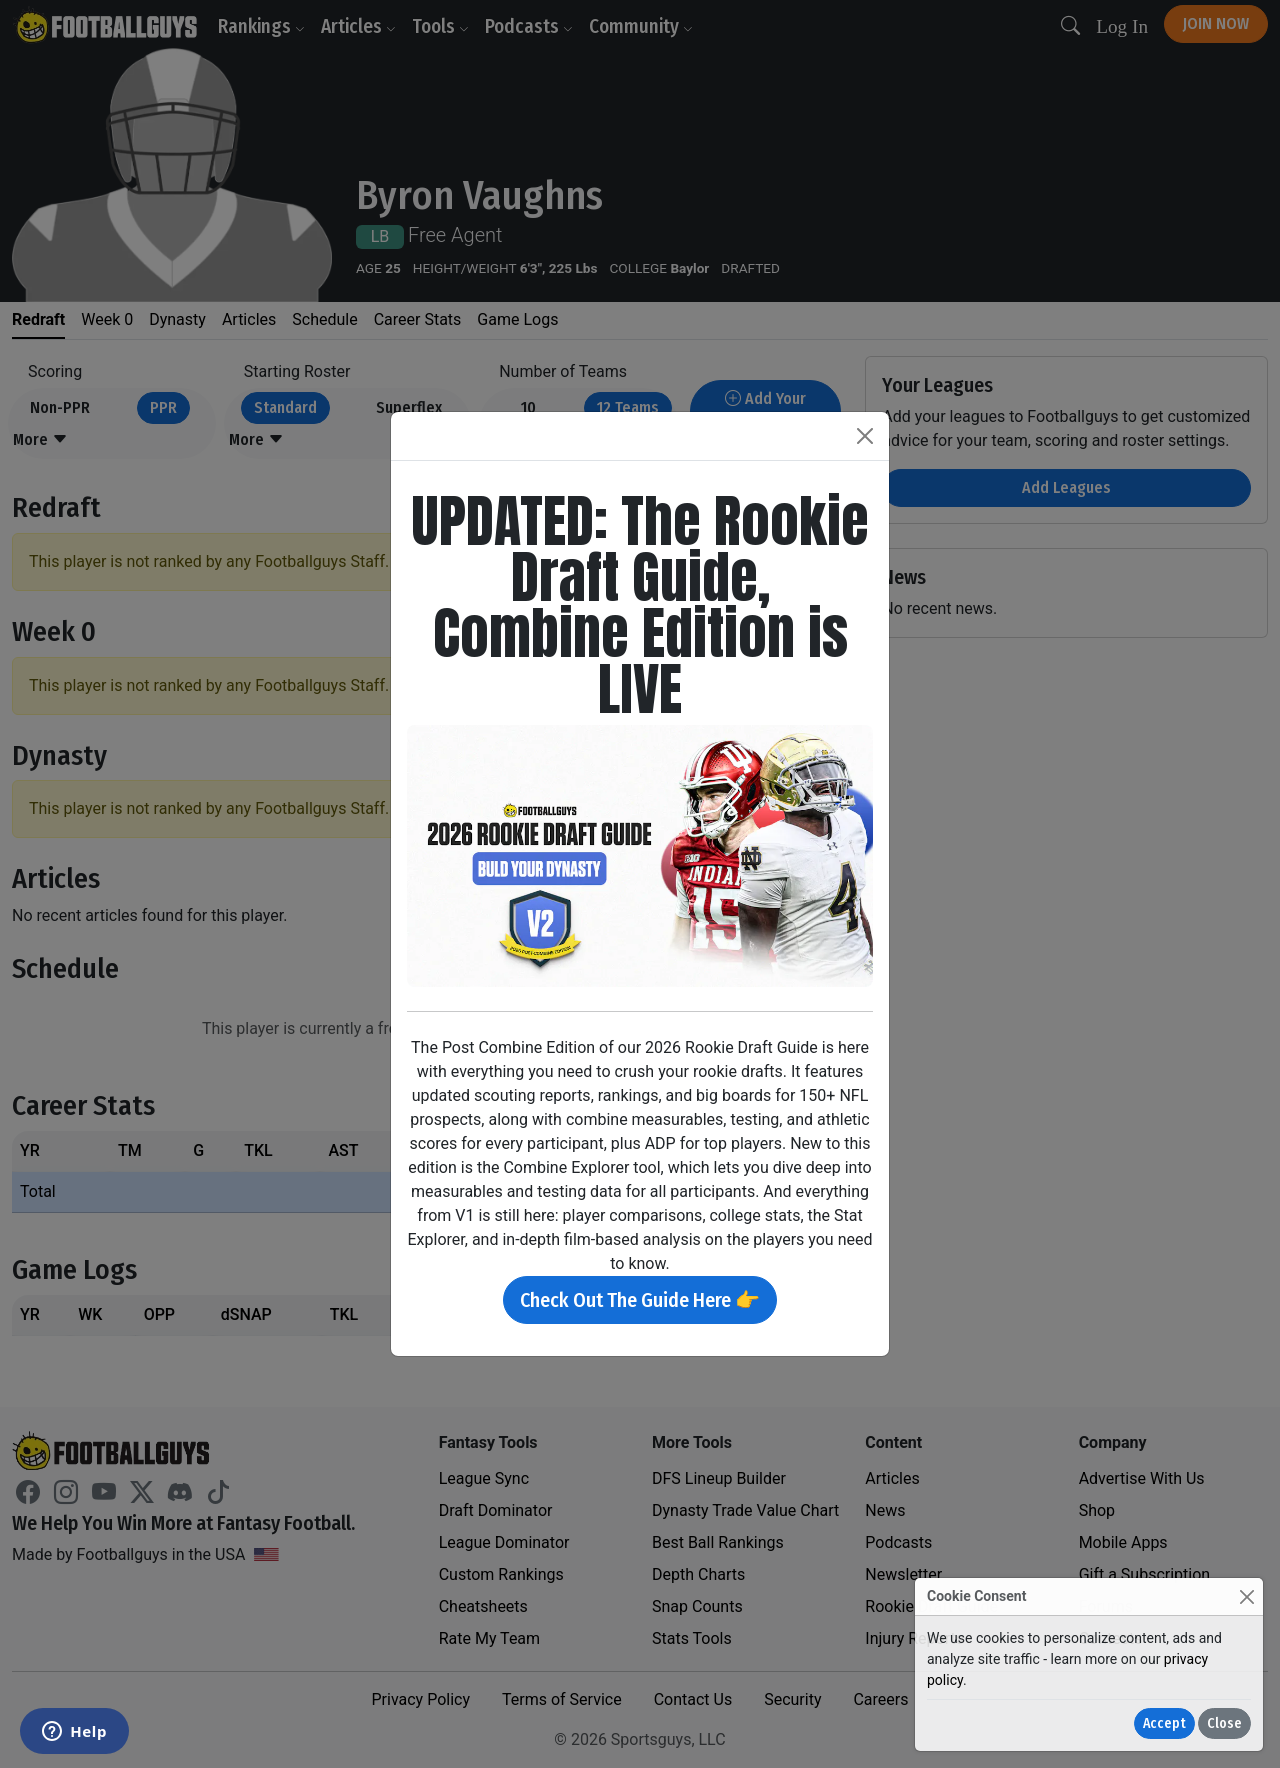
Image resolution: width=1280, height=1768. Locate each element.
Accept (1164, 1723)
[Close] (1246, 1596)
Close (1224, 1723)
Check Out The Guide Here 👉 (640, 1300)
